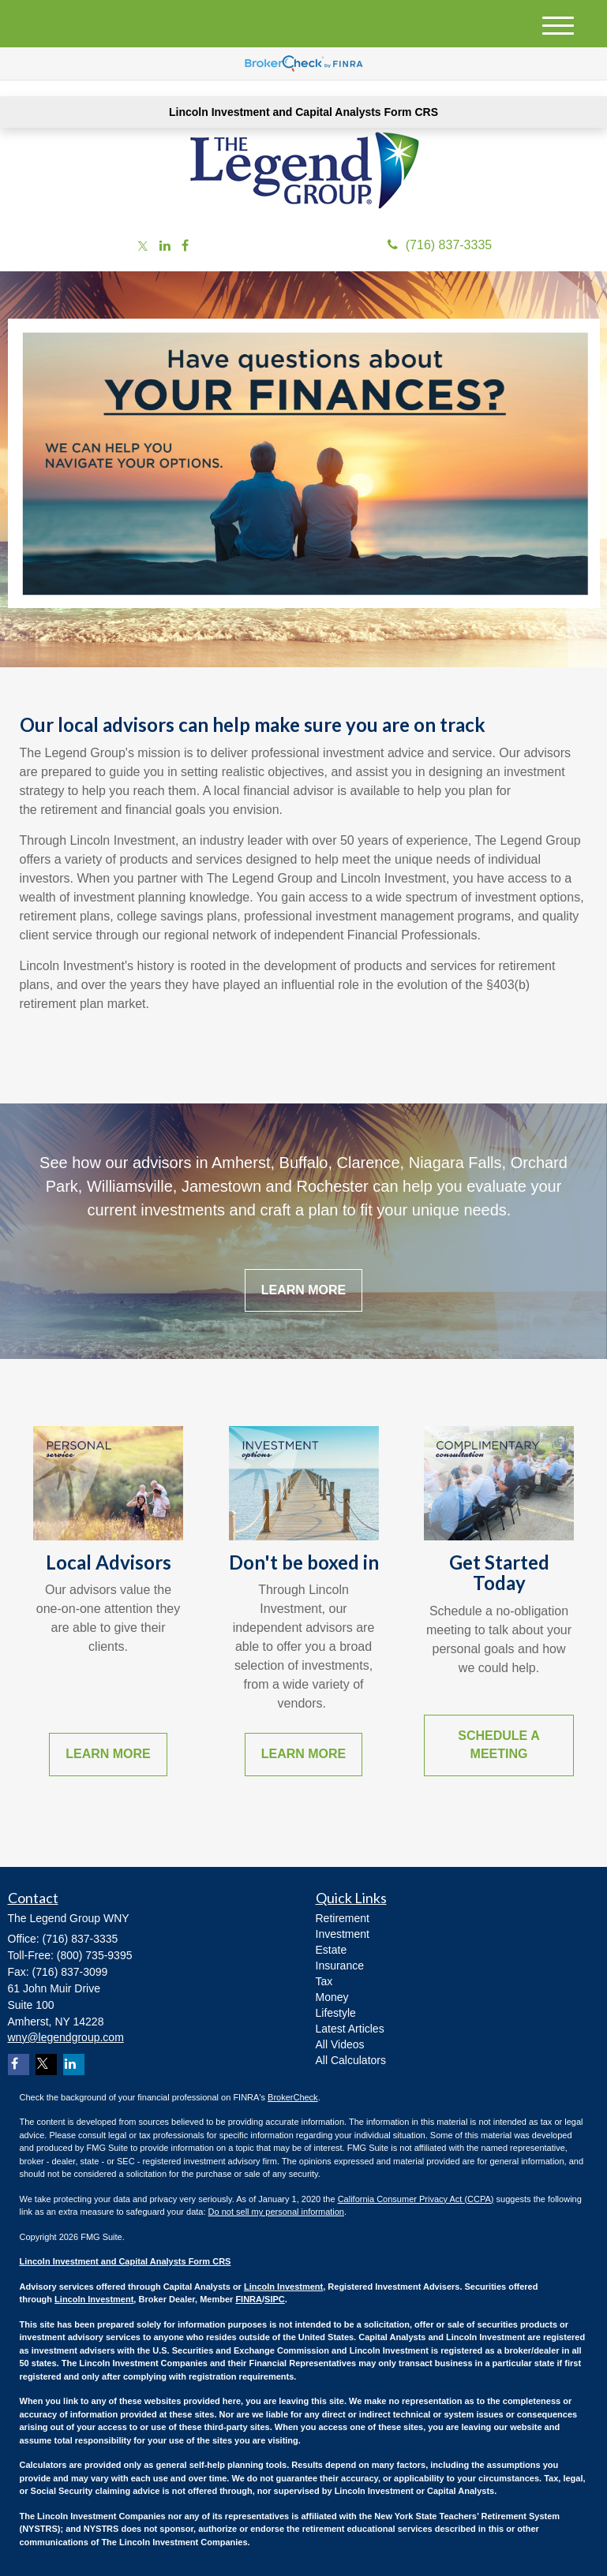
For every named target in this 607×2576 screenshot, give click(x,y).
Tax (324, 1981)
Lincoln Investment (283, 2286)
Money (332, 1997)
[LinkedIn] (164, 246)
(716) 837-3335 (440, 245)
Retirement (342, 1918)
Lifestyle (336, 2013)
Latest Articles (350, 2028)
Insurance (340, 1965)
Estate (331, 1949)
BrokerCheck (293, 2097)
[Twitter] (143, 247)
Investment (342, 1934)
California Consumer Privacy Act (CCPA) (416, 2199)
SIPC (274, 2299)
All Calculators (351, 2060)
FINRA (248, 2299)
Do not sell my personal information (276, 2211)
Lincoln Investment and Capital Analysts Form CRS (303, 112)
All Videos (340, 2044)
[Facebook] (185, 246)
